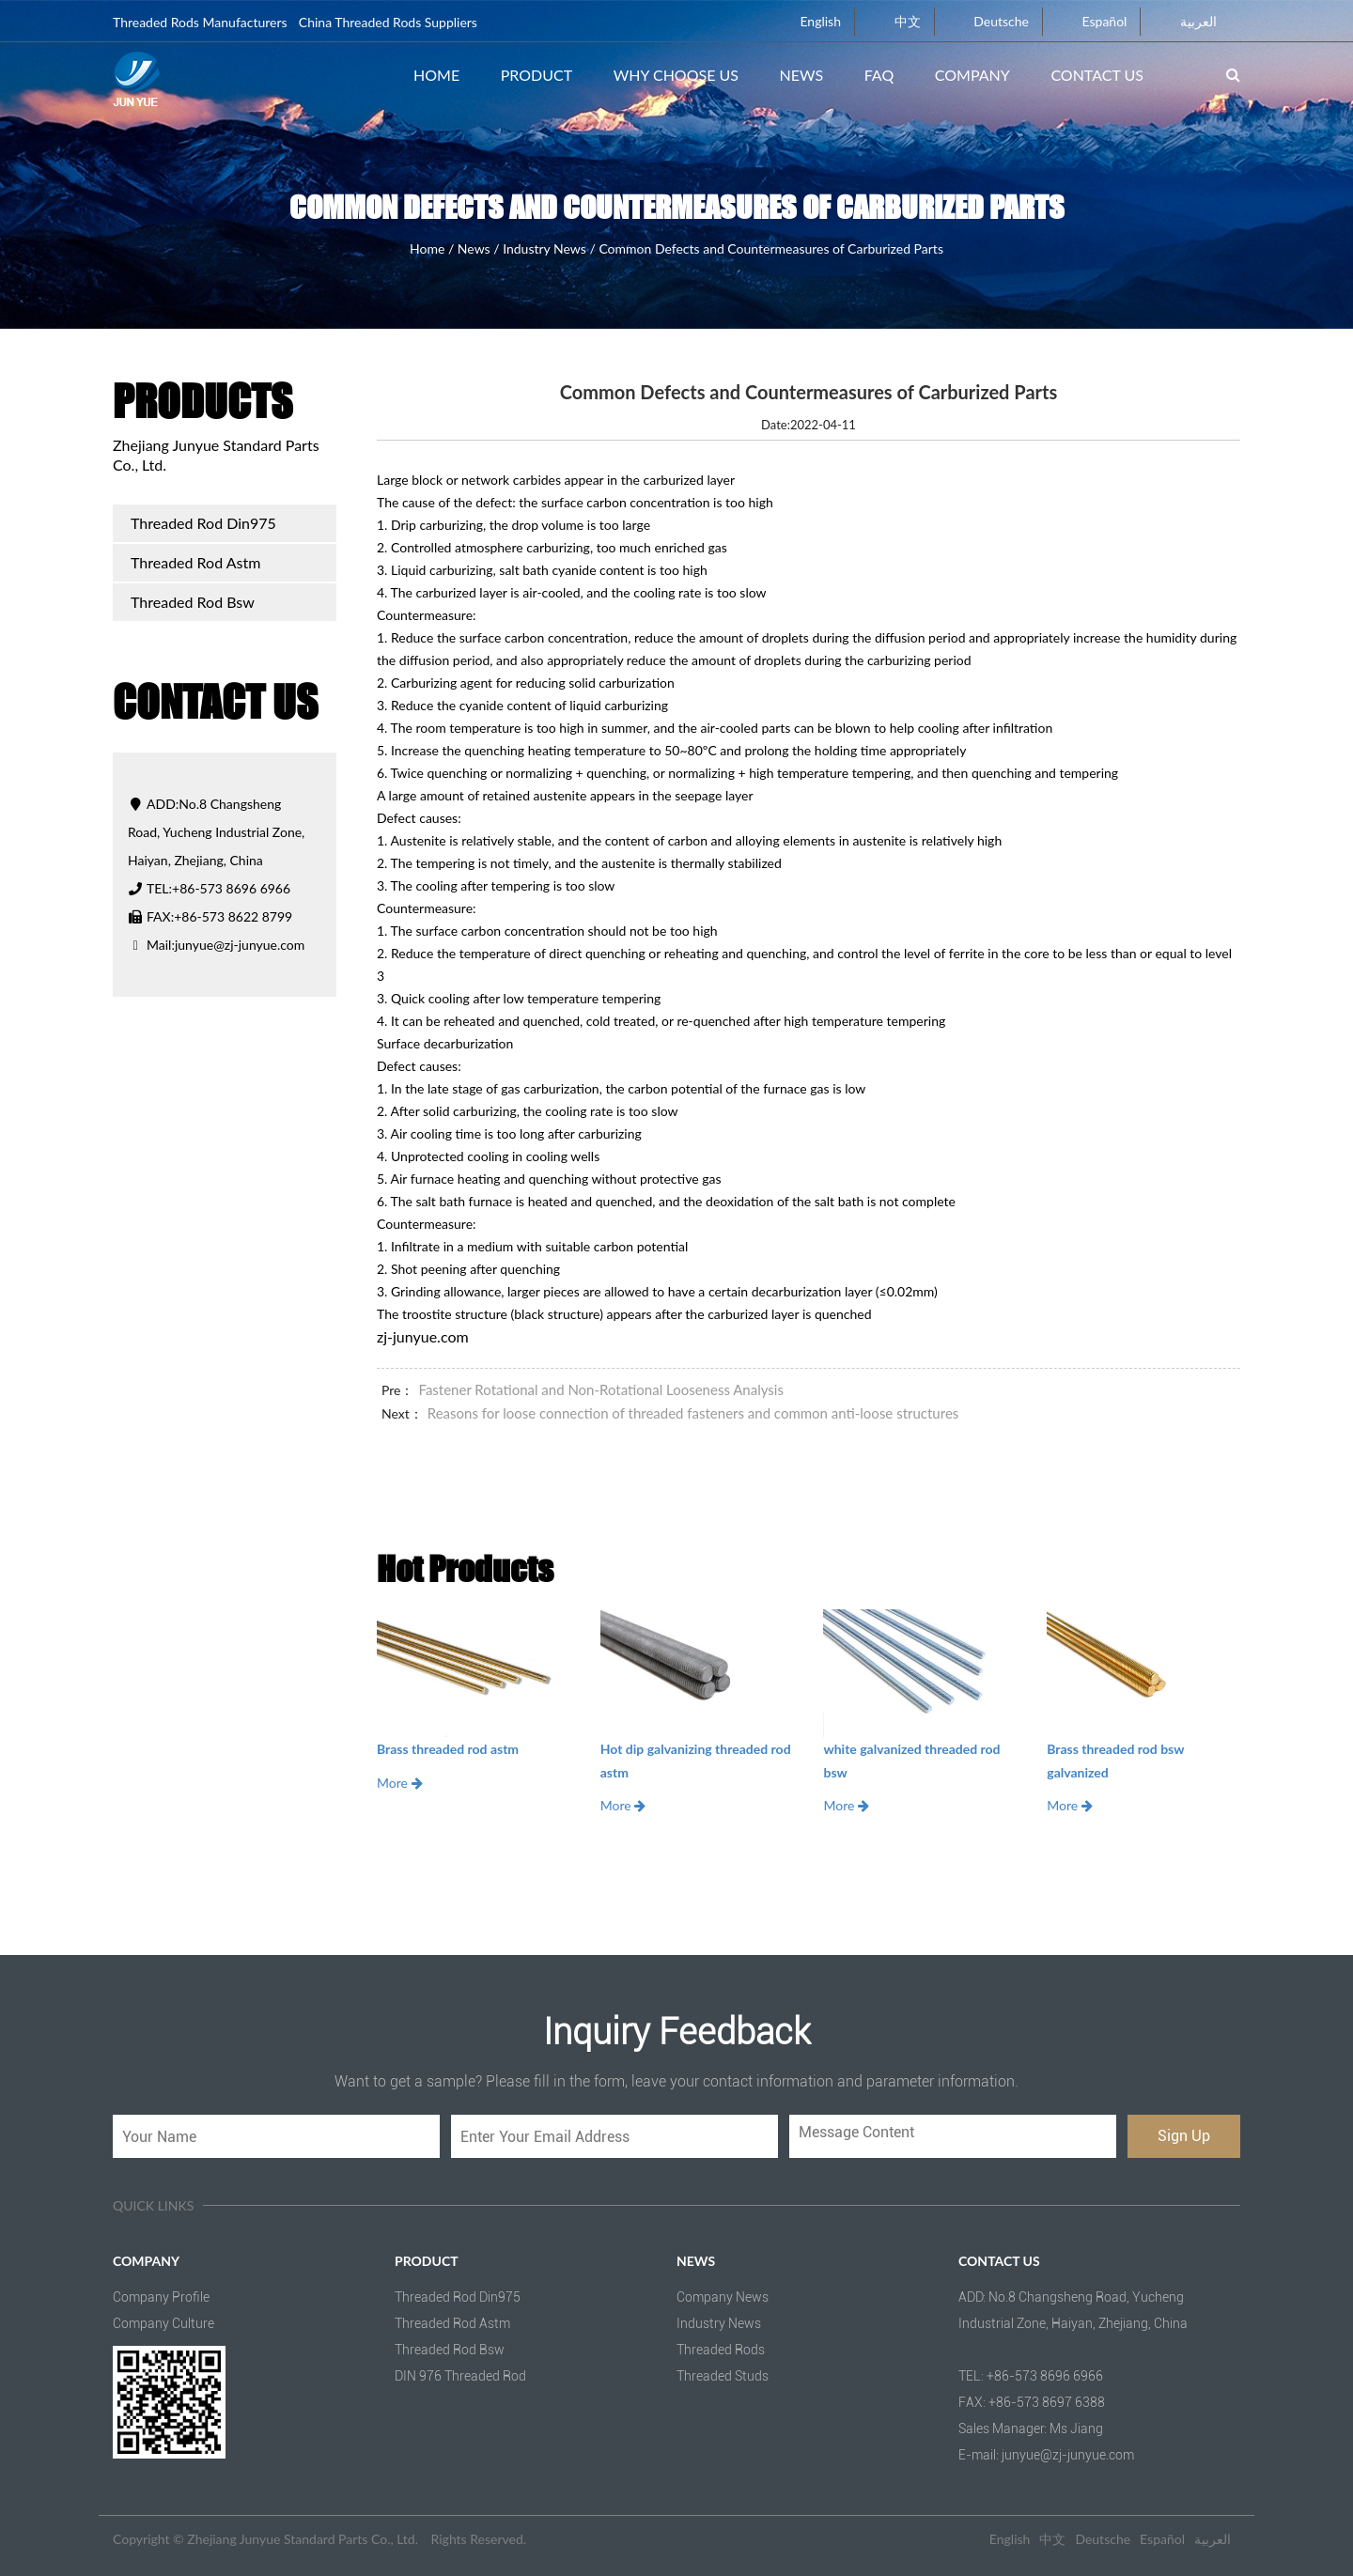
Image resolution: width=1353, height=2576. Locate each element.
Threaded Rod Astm (195, 562)
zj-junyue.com (423, 1336)
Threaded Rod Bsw (193, 602)
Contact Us (1096, 75)
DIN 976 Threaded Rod (460, 2375)
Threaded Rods (720, 2349)
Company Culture (163, 2323)
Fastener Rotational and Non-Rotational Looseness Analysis (600, 1389)
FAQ (879, 75)
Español (1094, 21)
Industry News (544, 248)
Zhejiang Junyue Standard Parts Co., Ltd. (302, 2539)
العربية (1188, 21)
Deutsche (990, 21)
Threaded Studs (722, 2375)
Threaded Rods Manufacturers (200, 22)
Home (436, 75)
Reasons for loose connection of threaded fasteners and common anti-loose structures (693, 1412)
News (802, 75)
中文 (897, 21)
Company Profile (161, 2296)
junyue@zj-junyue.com (239, 945)
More (400, 1783)
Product (536, 75)
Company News (722, 2296)
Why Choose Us (676, 75)
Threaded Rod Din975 (203, 523)
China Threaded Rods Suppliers (388, 22)
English (809, 21)
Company (972, 75)
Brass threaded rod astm (448, 1749)
